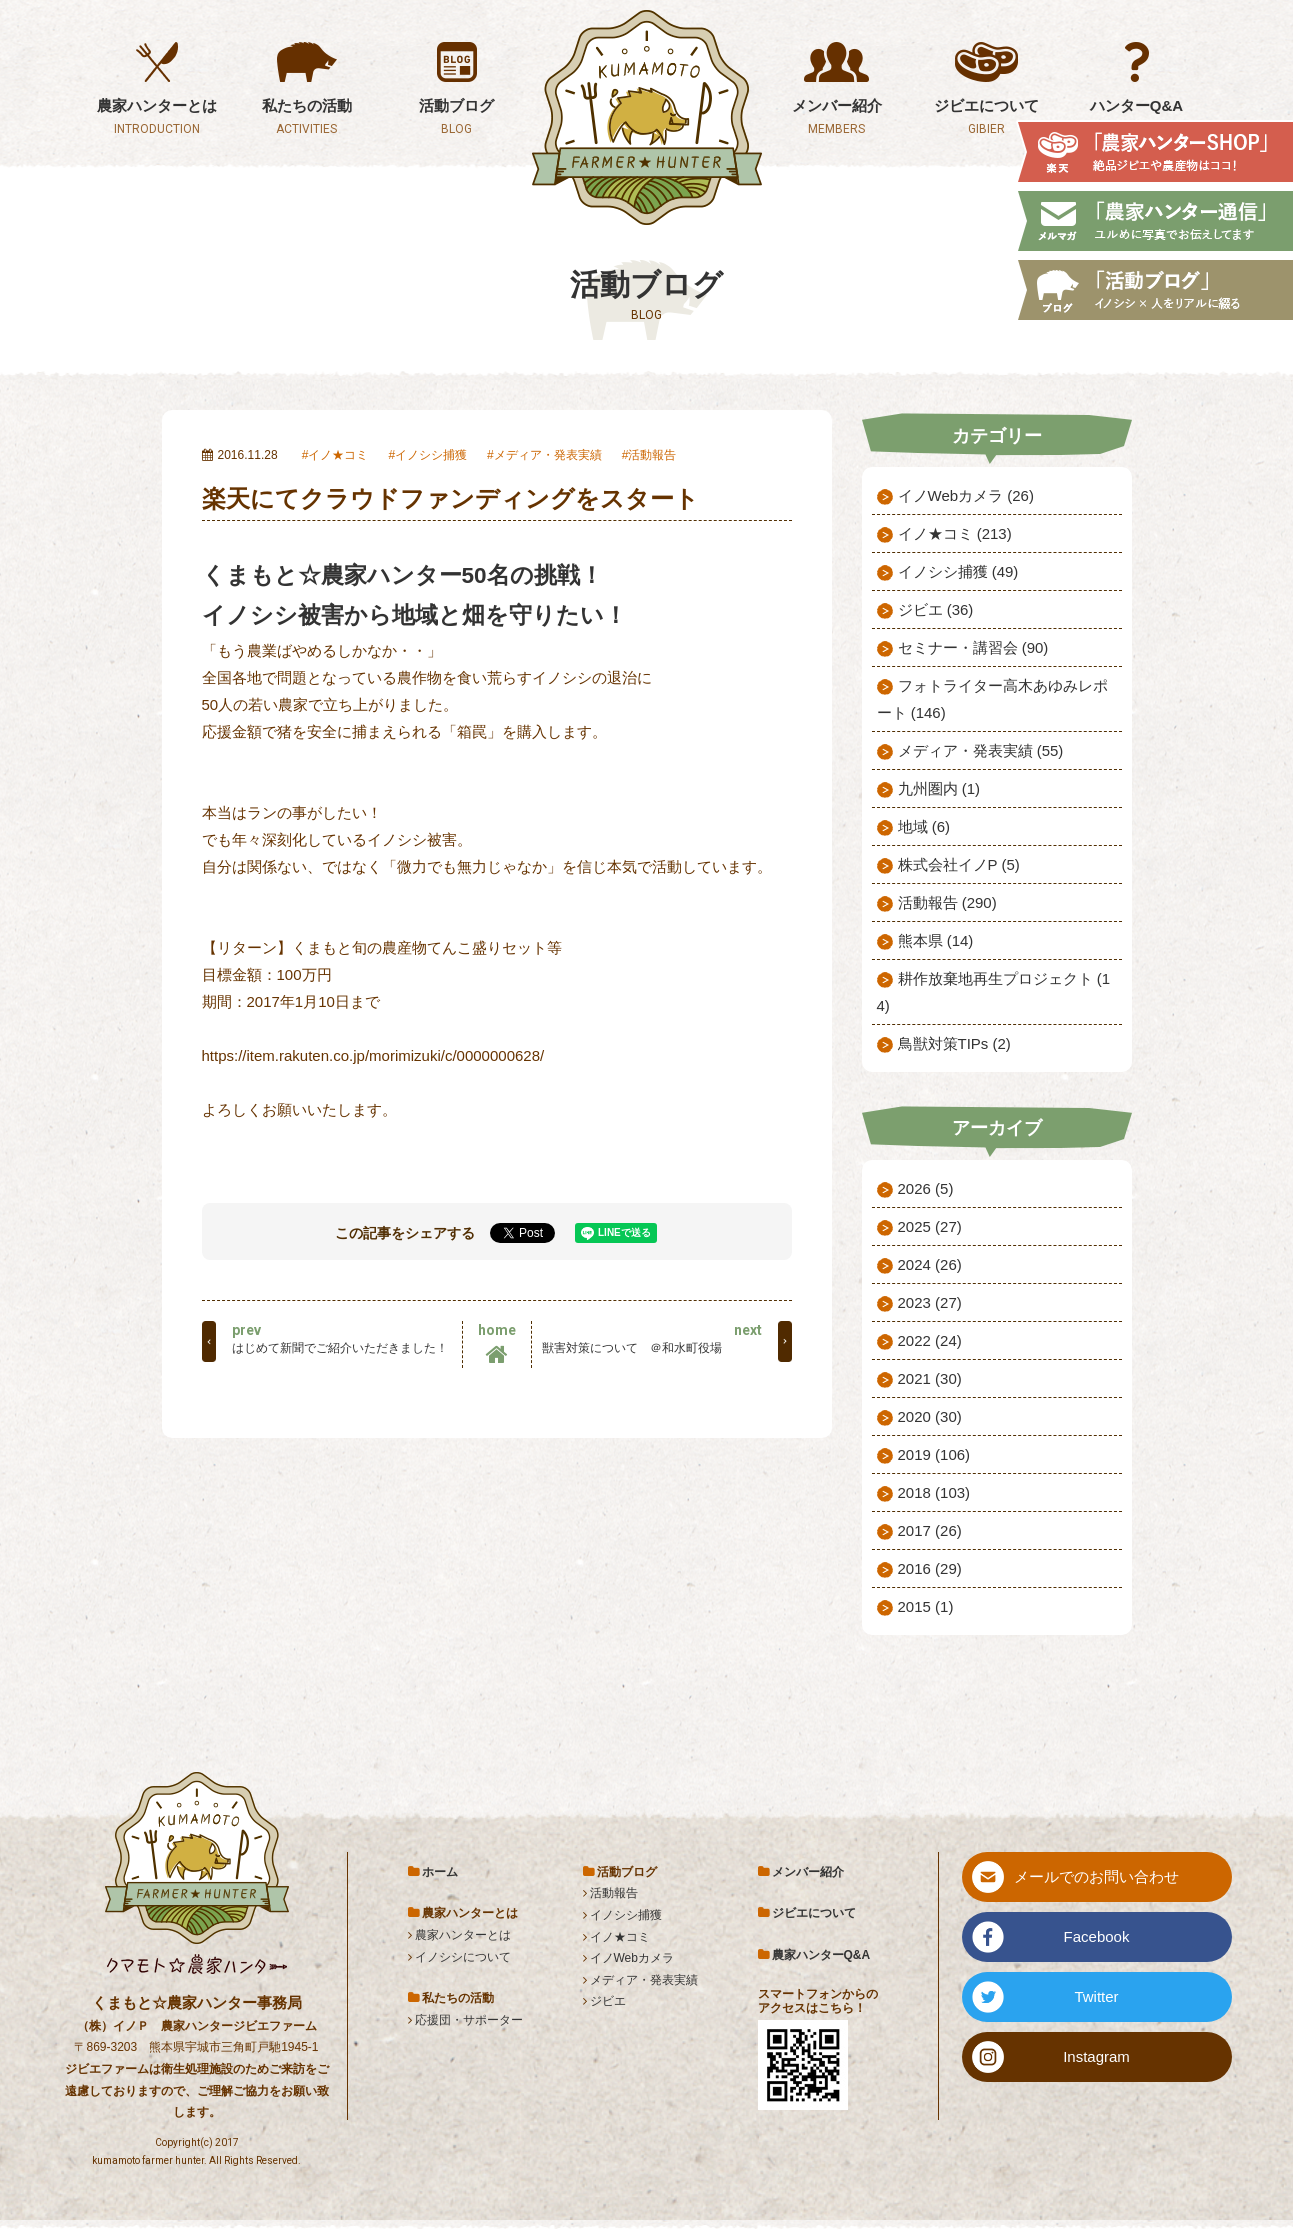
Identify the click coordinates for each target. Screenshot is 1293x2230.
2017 (930, 1530)
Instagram (1096, 2056)
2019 (934, 1454)
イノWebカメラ (632, 1958)
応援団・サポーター (469, 2020)
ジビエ (608, 2001)
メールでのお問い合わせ (1096, 1876)
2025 (930, 1226)
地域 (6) (924, 826)
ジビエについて (814, 1913)
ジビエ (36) (936, 609)
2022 (930, 1340)
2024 (930, 1264)
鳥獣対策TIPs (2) (954, 1043)
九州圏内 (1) (939, 788)
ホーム (440, 1872)
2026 (926, 1188)
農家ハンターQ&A (821, 1955)
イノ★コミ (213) (955, 533)
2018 (934, 1492)
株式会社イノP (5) (959, 864)
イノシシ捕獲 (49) (958, 571)
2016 (930, 1568)
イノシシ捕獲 (431, 455)
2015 (926, 1606)
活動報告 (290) (947, 902)
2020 (930, 1416)
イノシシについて (463, 1957)
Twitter (1096, 1996)
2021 (930, 1378)
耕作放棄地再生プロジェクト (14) (994, 992)
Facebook (1097, 1936)
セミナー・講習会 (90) (973, 647)
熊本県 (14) (936, 940)
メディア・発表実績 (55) (981, 750)
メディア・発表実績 (548, 455)
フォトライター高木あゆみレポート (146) (992, 699)
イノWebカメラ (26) (966, 495)
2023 (930, 1302)
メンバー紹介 (808, 1872)
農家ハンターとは (463, 1935)
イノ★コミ (338, 455)
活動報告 (652, 455)
